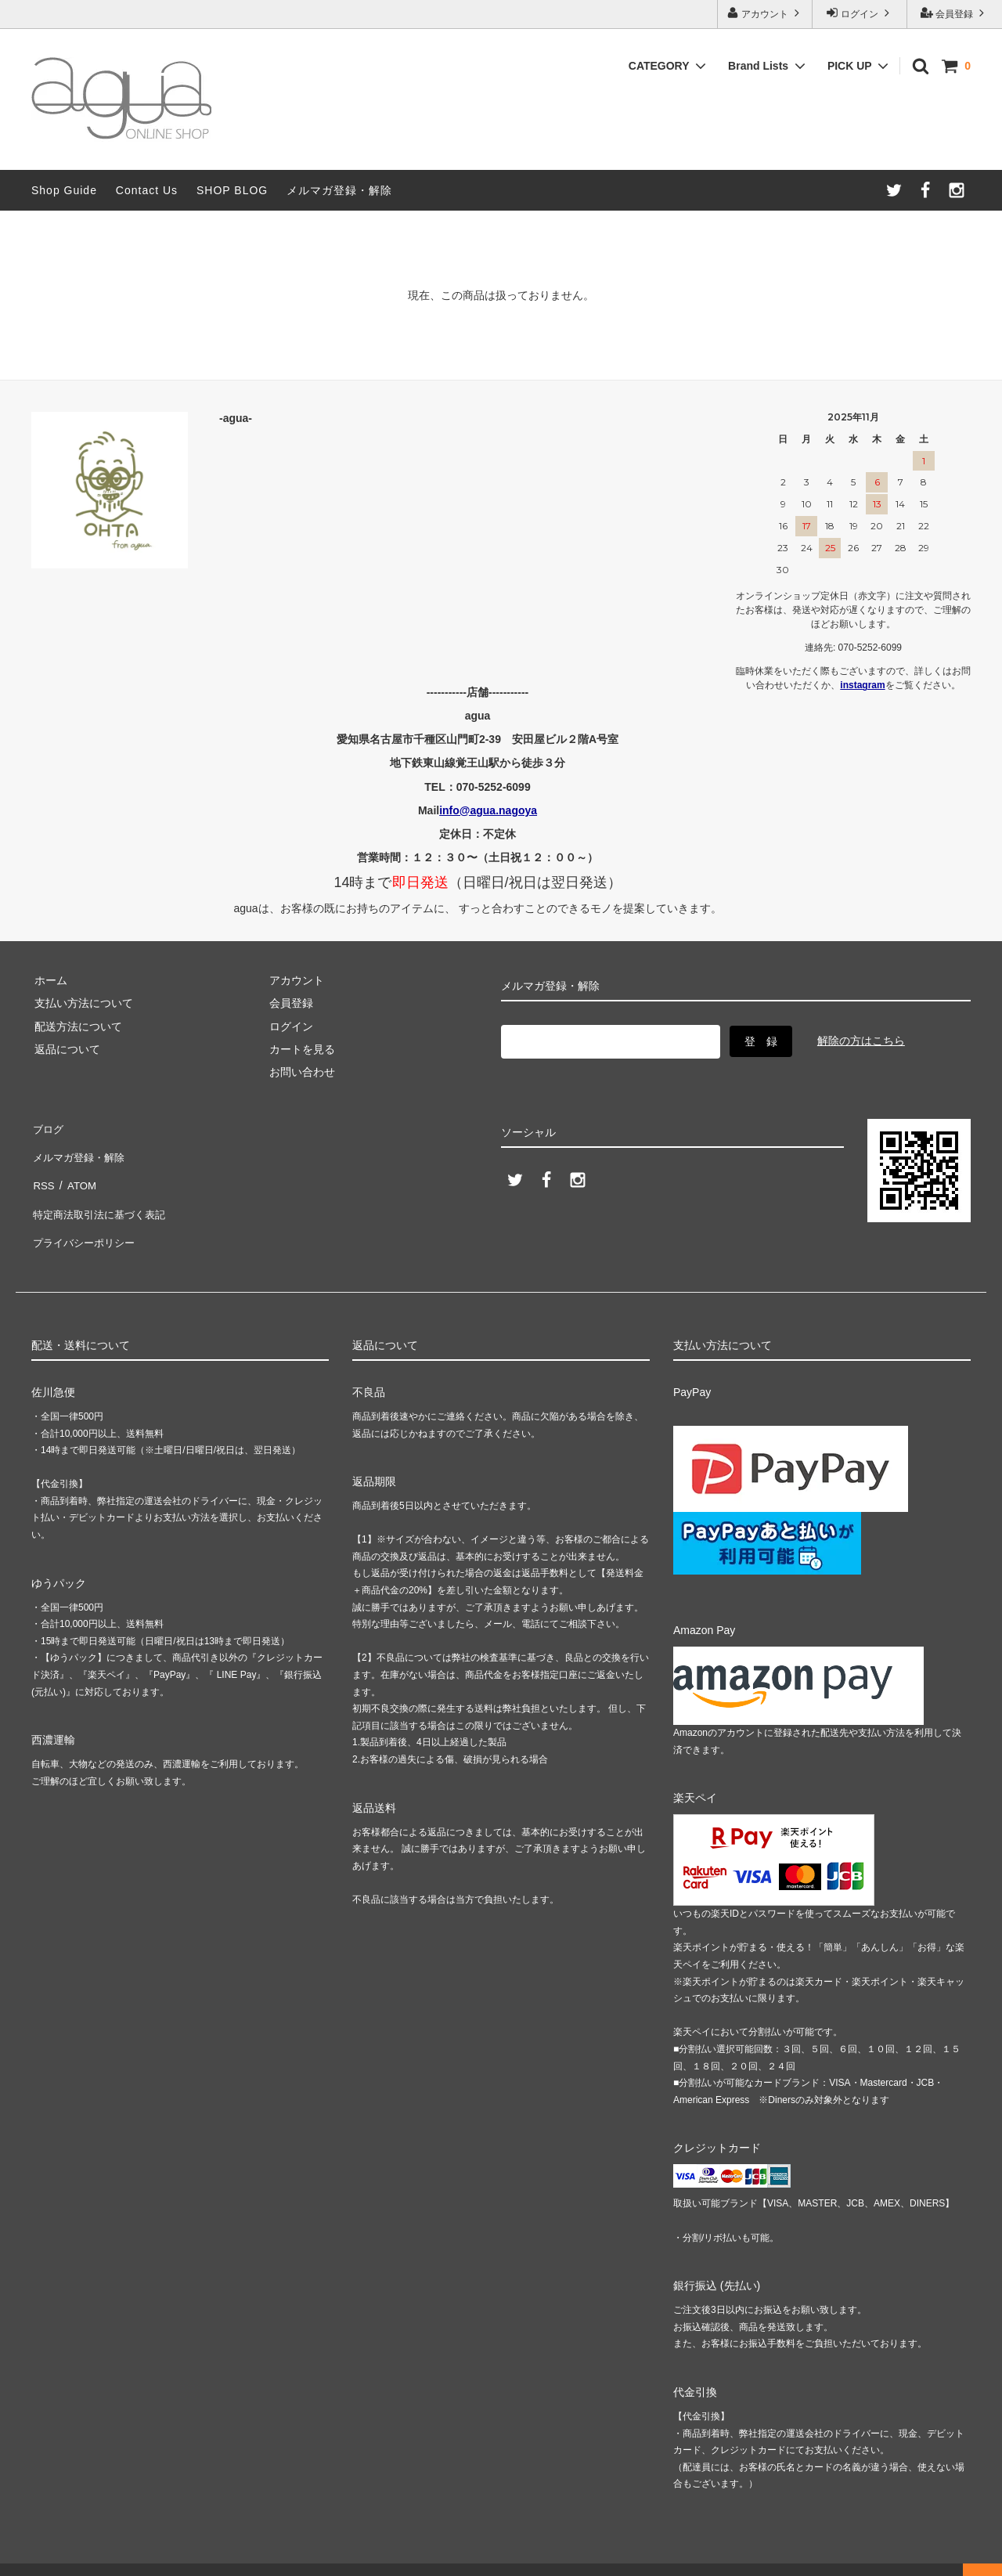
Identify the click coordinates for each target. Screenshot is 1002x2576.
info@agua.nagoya (488, 810)
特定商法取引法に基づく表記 (102, 1195)
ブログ (47, 1126)
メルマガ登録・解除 (339, 190)
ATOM (78, 1172)
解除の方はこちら (861, 1039)
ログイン (860, 13)
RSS (42, 1172)
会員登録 (955, 13)
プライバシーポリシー (86, 1218)
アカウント (765, 13)
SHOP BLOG (232, 190)
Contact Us (147, 190)
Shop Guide (64, 190)
